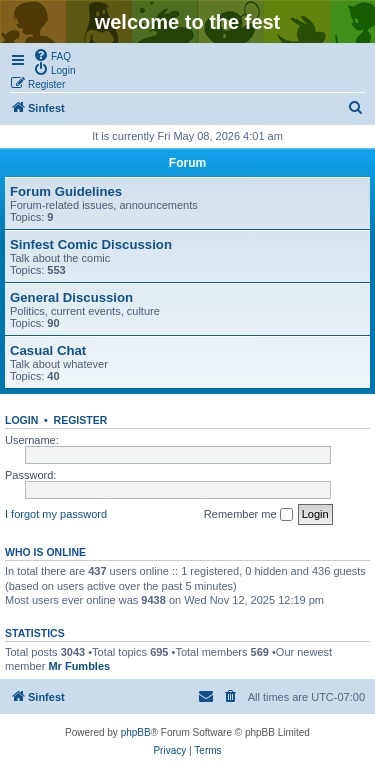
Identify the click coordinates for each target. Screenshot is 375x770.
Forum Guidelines (66, 191)
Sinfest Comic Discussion (91, 244)
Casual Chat (48, 350)
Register (81, 420)
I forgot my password (56, 514)
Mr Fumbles (79, 666)
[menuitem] (52, 55)
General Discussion (71, 297)
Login (21, 420)
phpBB (136, 732)
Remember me (248, 515)
